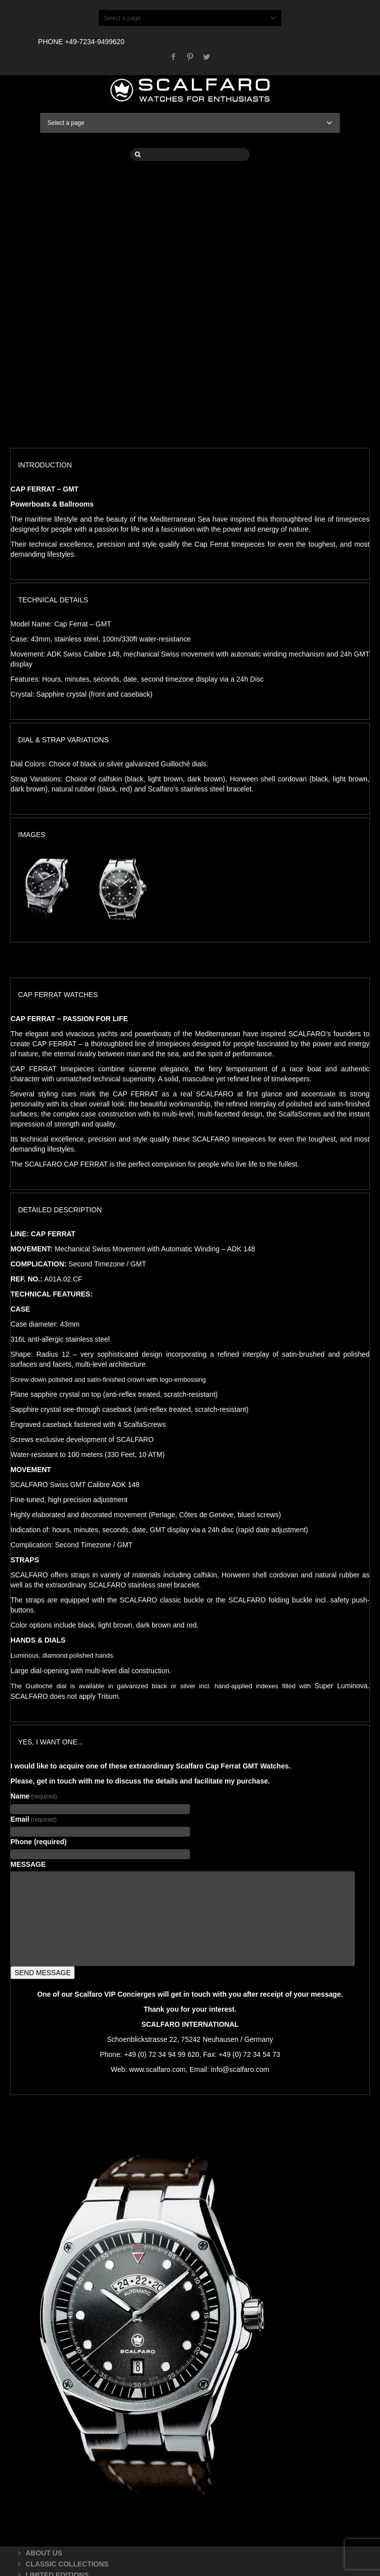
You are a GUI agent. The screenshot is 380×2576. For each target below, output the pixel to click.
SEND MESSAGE (43, 1973)
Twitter (207, 57)
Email (34, 1819)
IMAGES (31, 835)
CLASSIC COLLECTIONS (67, 2564)
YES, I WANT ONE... (50, 1742)
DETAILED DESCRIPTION (60, 1210)
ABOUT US (44, 2553)
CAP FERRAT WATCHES (58, 995)
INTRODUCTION (45, 465)
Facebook (173, 57)
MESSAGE (28, 1864)
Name (34, 1796)
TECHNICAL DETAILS (53, 600)
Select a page (190, 18)
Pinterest (190, 57)
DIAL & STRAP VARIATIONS (63, 740)
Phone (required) (39, 1842)
